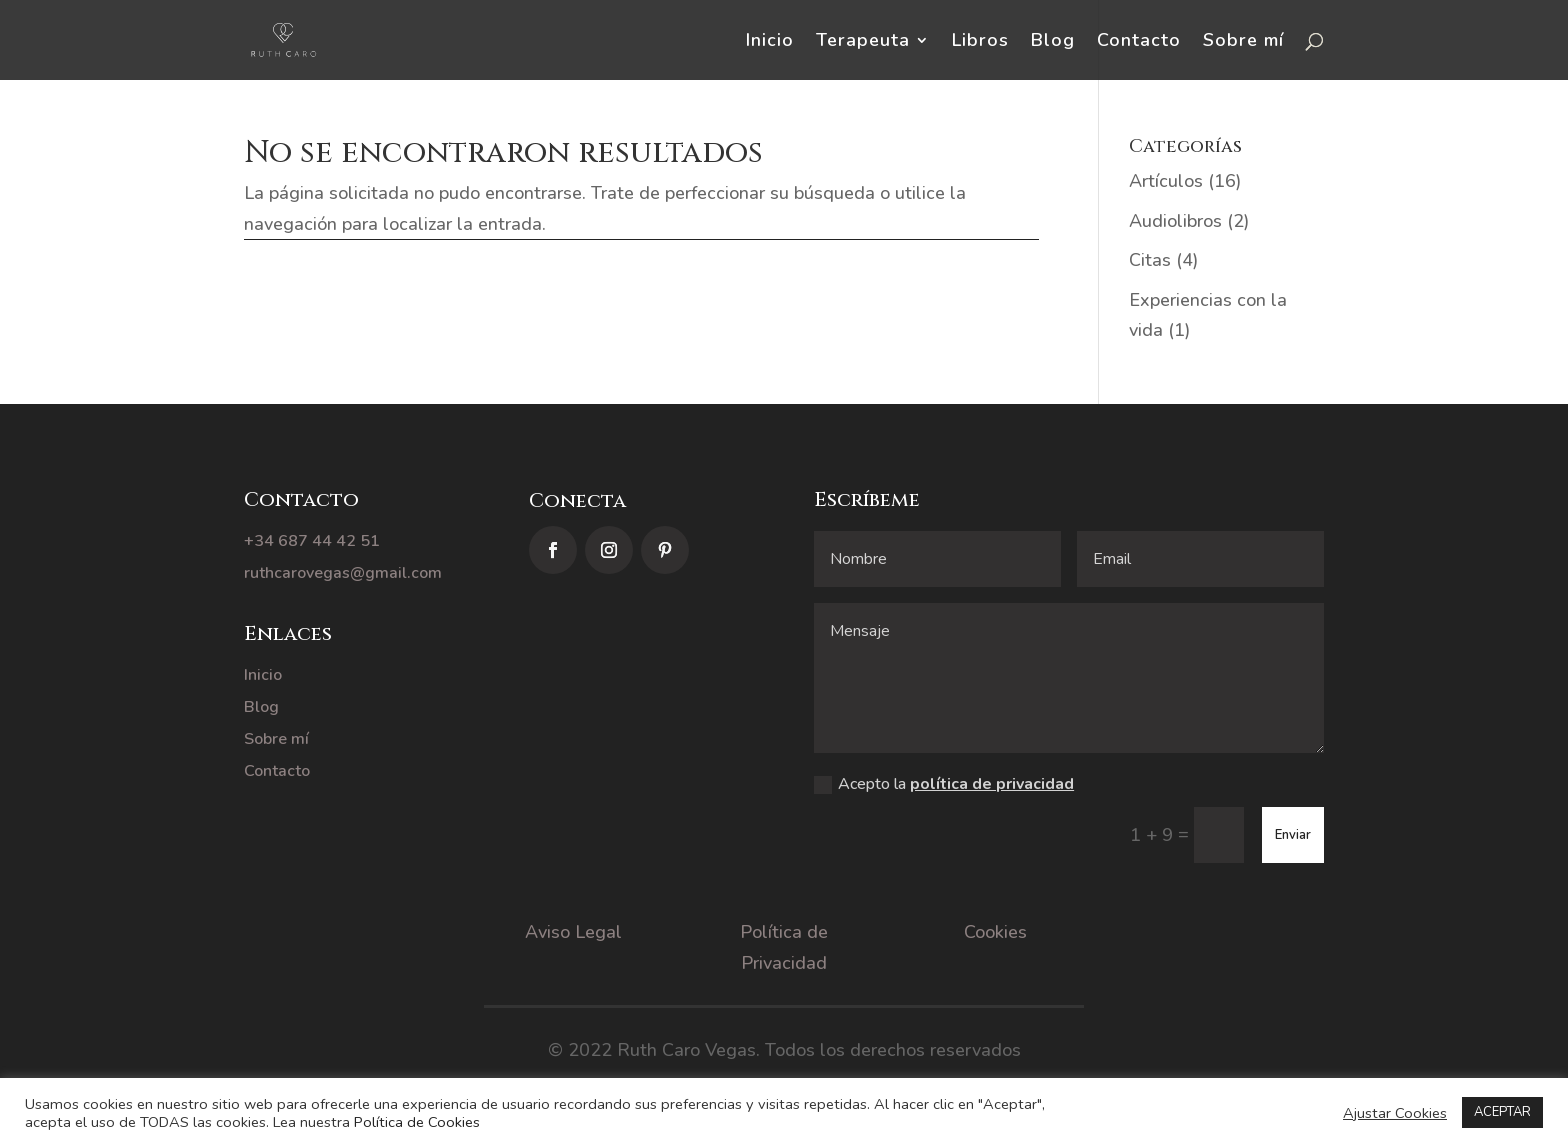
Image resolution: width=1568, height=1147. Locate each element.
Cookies (995, 932)
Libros (980, 42)
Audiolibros (1175, 221)
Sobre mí (1243, 42)
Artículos (1166, 181)
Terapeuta (863, 42)
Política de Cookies (417, 1122)
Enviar (1293, 835)
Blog (1053, 42)
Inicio (770, 42)
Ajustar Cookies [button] (1395, 1113)
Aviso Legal (573, 932)
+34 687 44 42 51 (312, 541)
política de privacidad (992, 784)
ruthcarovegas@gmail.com (343, 573)
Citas (1150, 260)
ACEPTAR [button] (1502, 1112)
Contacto (1139, 42)
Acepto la (944, 784)
